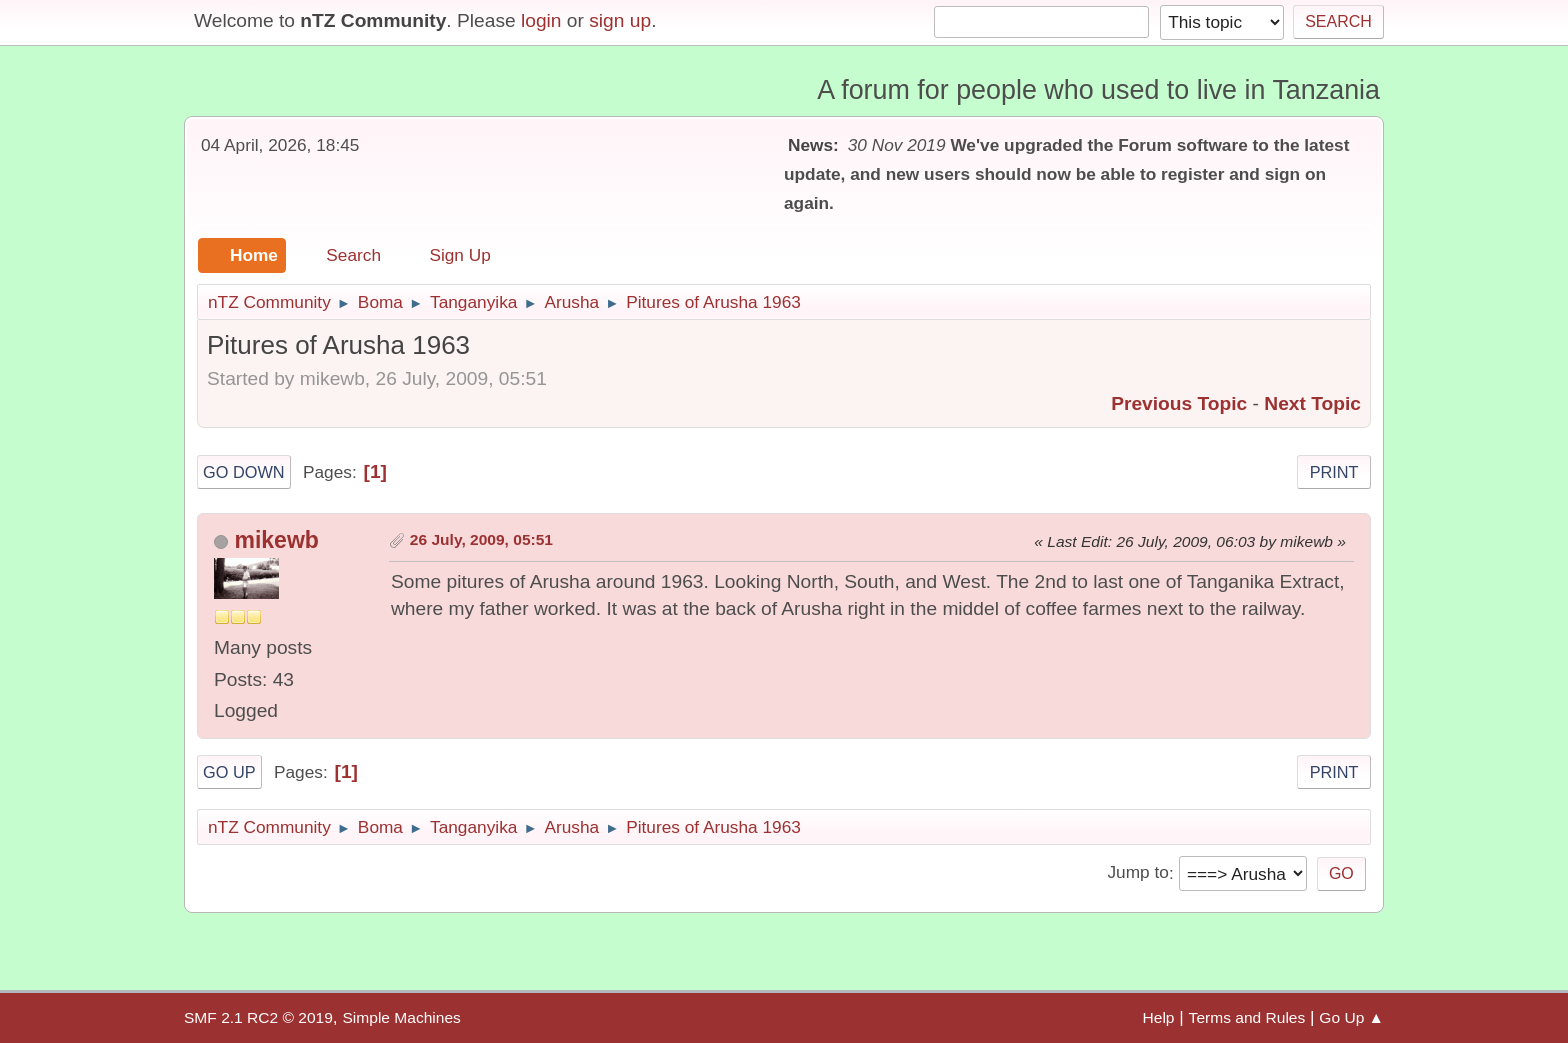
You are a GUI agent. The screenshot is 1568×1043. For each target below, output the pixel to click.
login (541, 20)
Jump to (1137, 873)
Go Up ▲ (1351, 1017)
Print (1334, 472)
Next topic (1312, 403)
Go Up (229, 772)
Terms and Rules (1247, 1017)
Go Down (244, 472)
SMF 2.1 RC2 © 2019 (258, 1017)
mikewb (276, 540)
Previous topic (1179, 403)
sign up (620, 20)
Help (1159, 1017)
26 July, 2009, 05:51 (481, 539)
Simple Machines (401, 1017)
